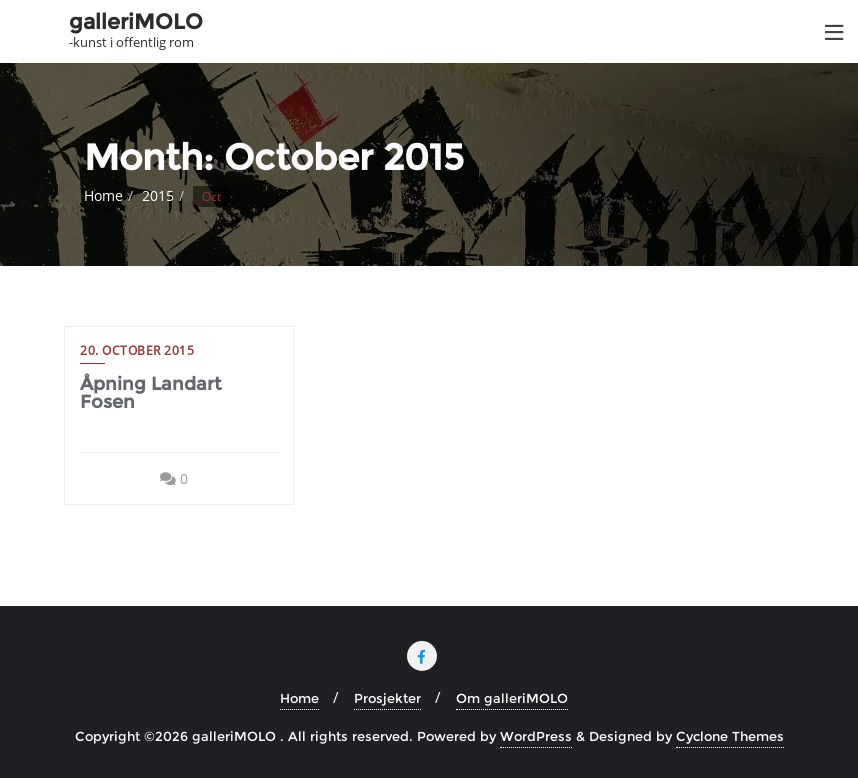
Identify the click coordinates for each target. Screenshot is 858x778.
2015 (158, 195)
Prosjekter (387, 698)
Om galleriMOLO (512, 698)
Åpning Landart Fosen (151, 393)
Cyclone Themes (730, 736)
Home (103, 195)
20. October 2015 (137, 350)
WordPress (536, 736)
